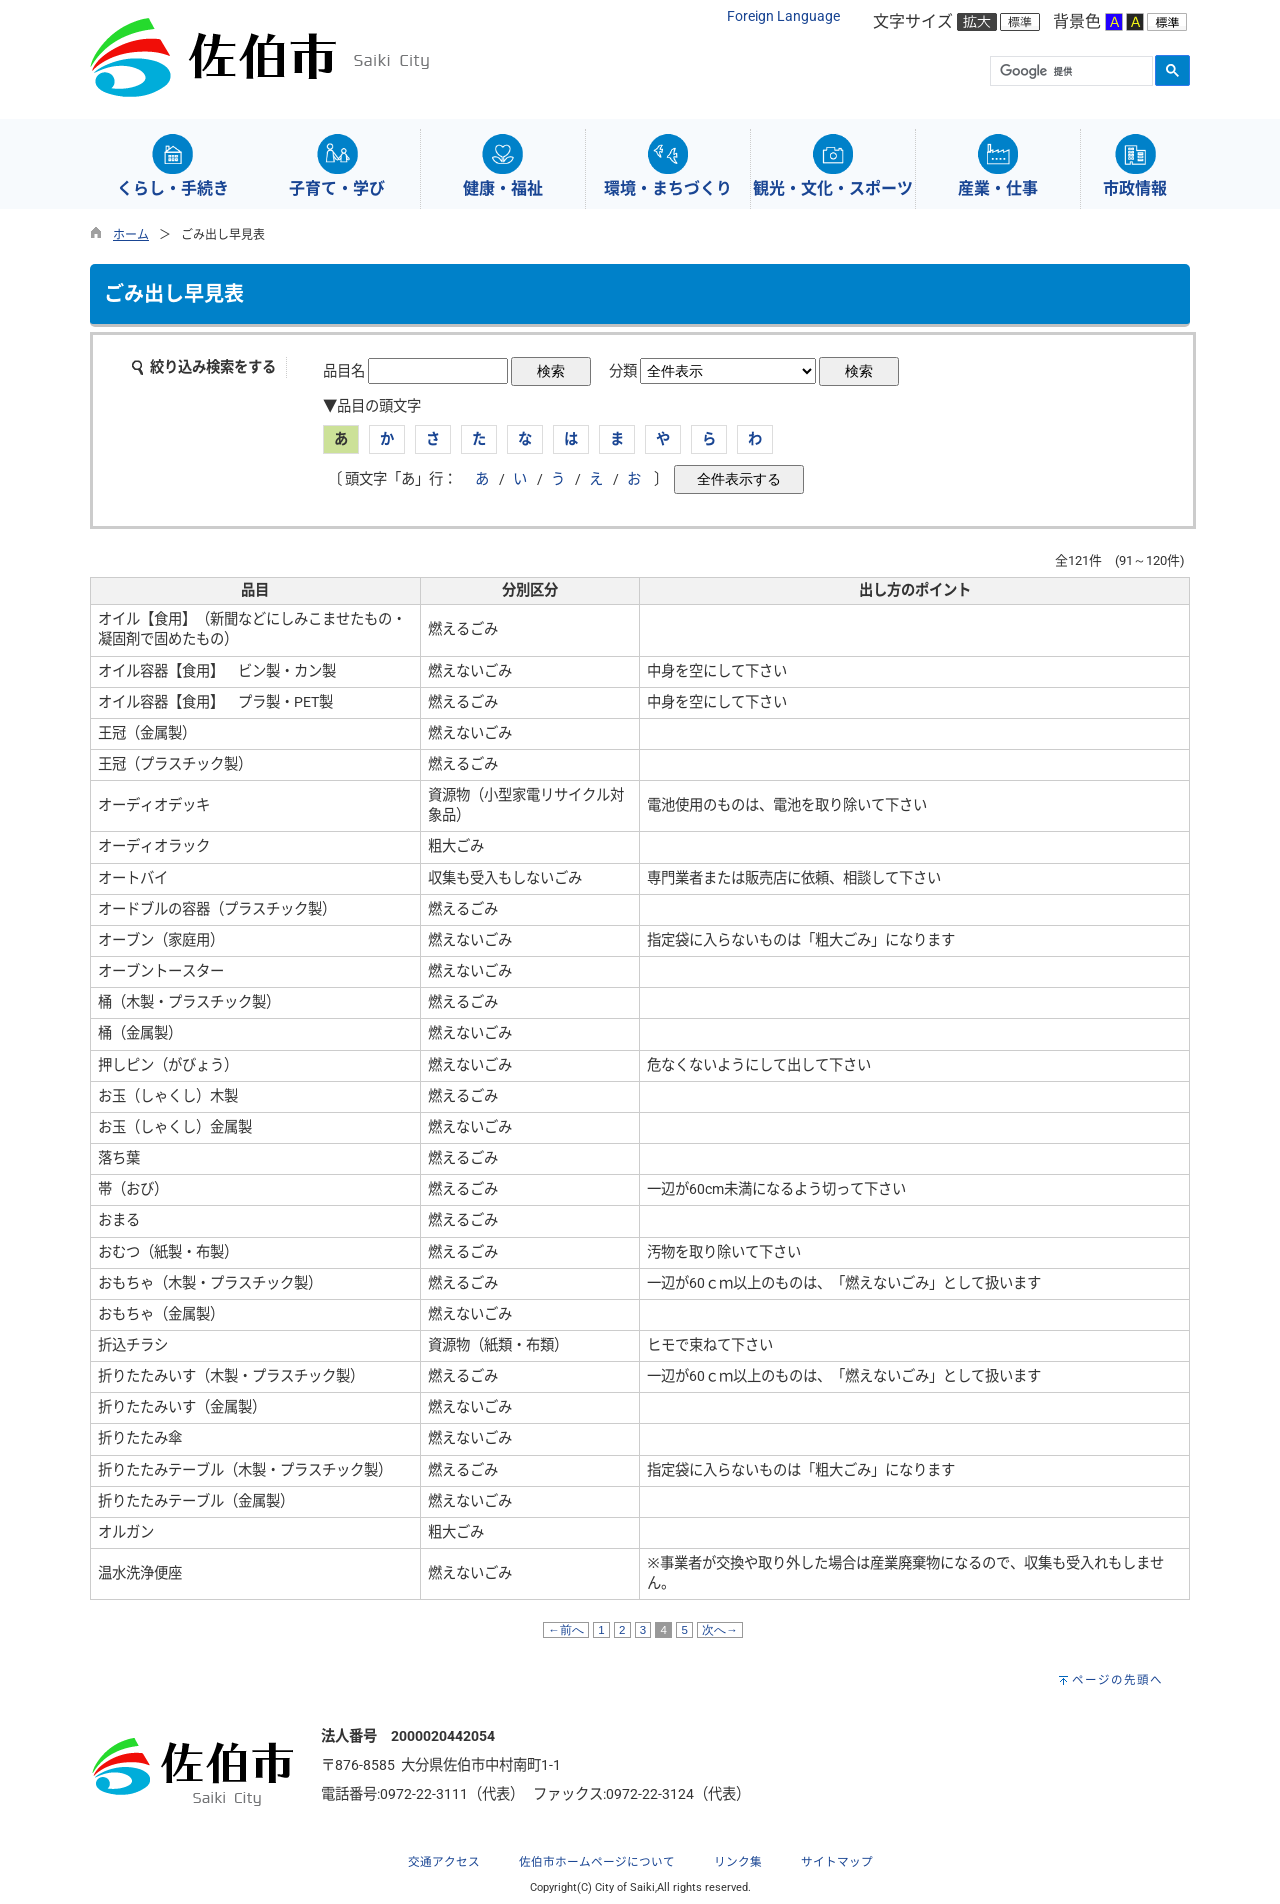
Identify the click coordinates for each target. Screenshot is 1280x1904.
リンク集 (738, 1862)
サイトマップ (837, 1862)
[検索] (1069, 72)
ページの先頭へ (1117, 1680)
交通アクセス (444, 1862)
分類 (623, 371)
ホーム (131, 235)
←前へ (566, 1630)
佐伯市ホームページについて (597, 1862)
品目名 (344, 371)
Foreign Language (783, 16)
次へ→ (720, 1630)
